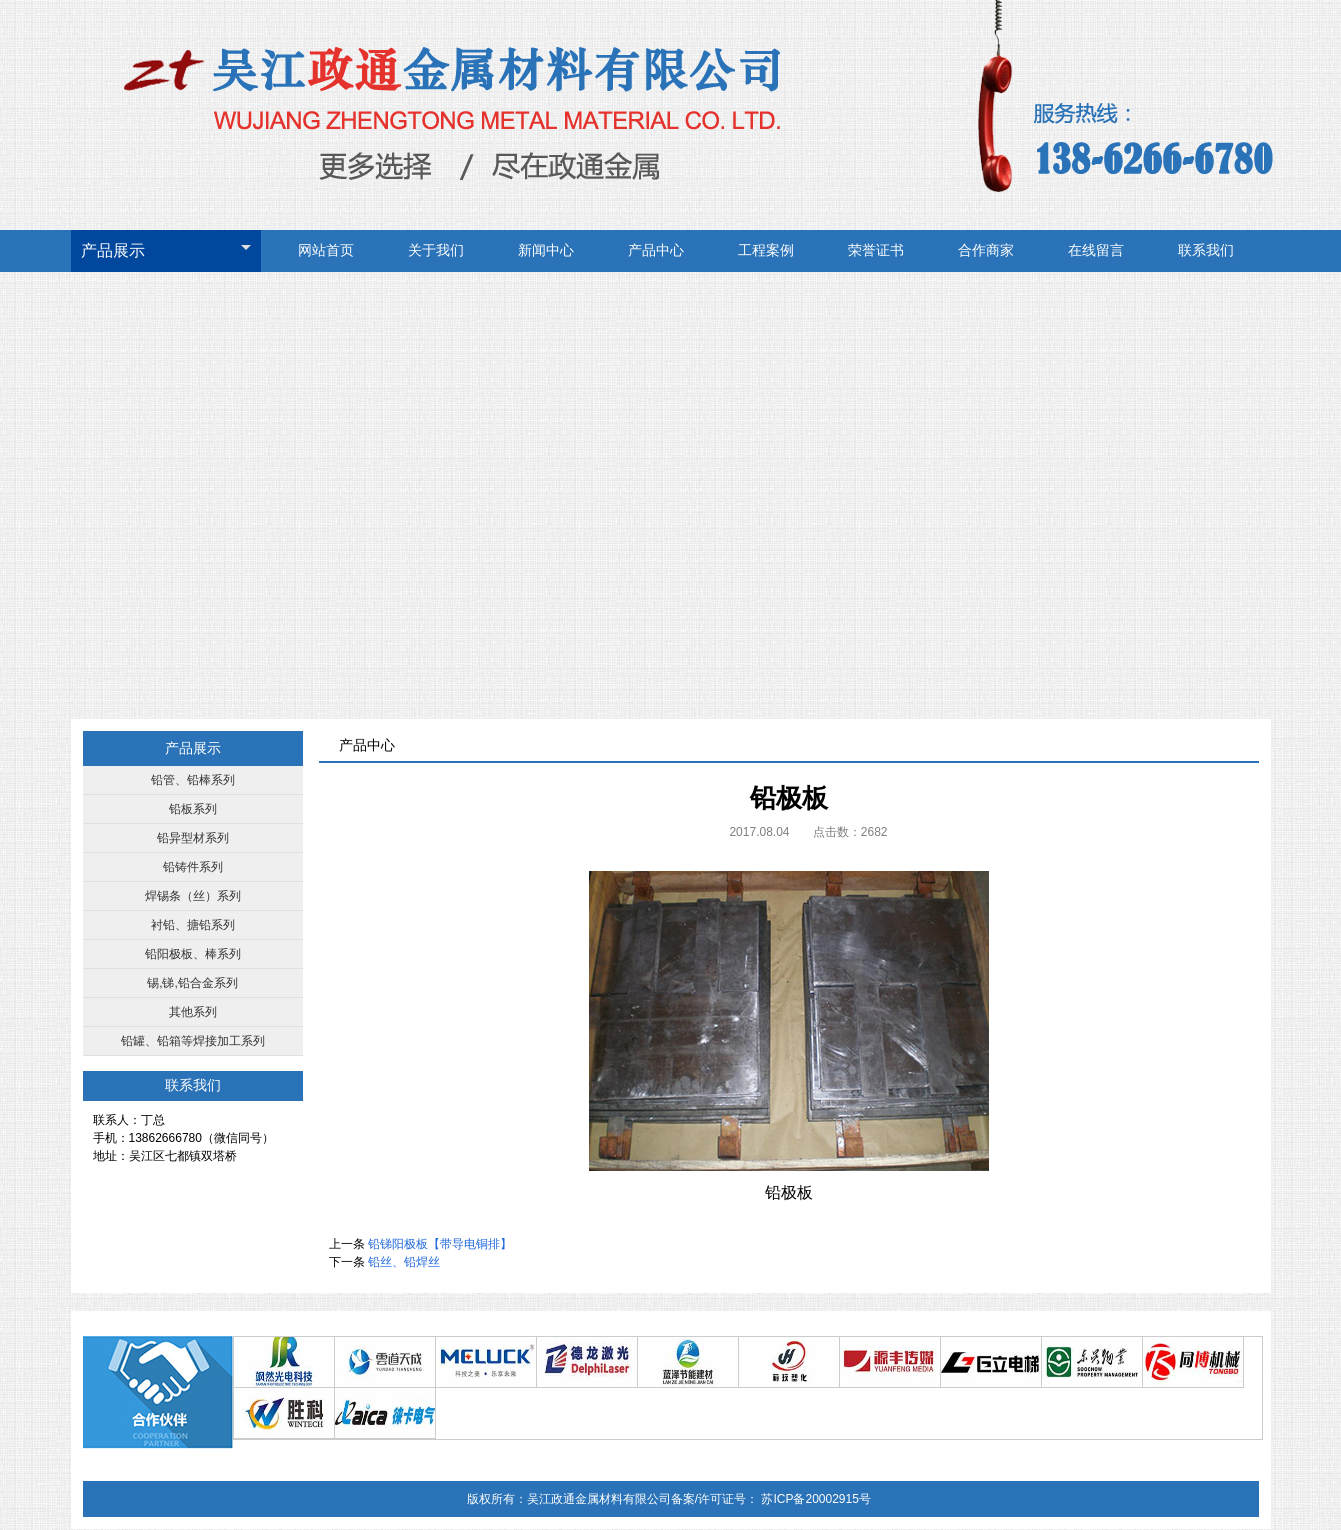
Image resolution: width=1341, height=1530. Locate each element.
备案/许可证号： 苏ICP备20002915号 (771, 1499)
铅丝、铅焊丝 (404, 1262)
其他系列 (193, 1012)
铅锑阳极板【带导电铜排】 (440, 1244)
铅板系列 (193, 809)
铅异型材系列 (193, 838)
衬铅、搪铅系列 (193, 925)
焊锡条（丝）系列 (193, 896)
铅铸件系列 (193, 867)
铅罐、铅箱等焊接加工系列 (193, 1041)
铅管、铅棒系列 (193, 780)
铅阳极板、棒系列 (193, 954)
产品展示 (113, 250)
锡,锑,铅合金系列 (192, 983)
